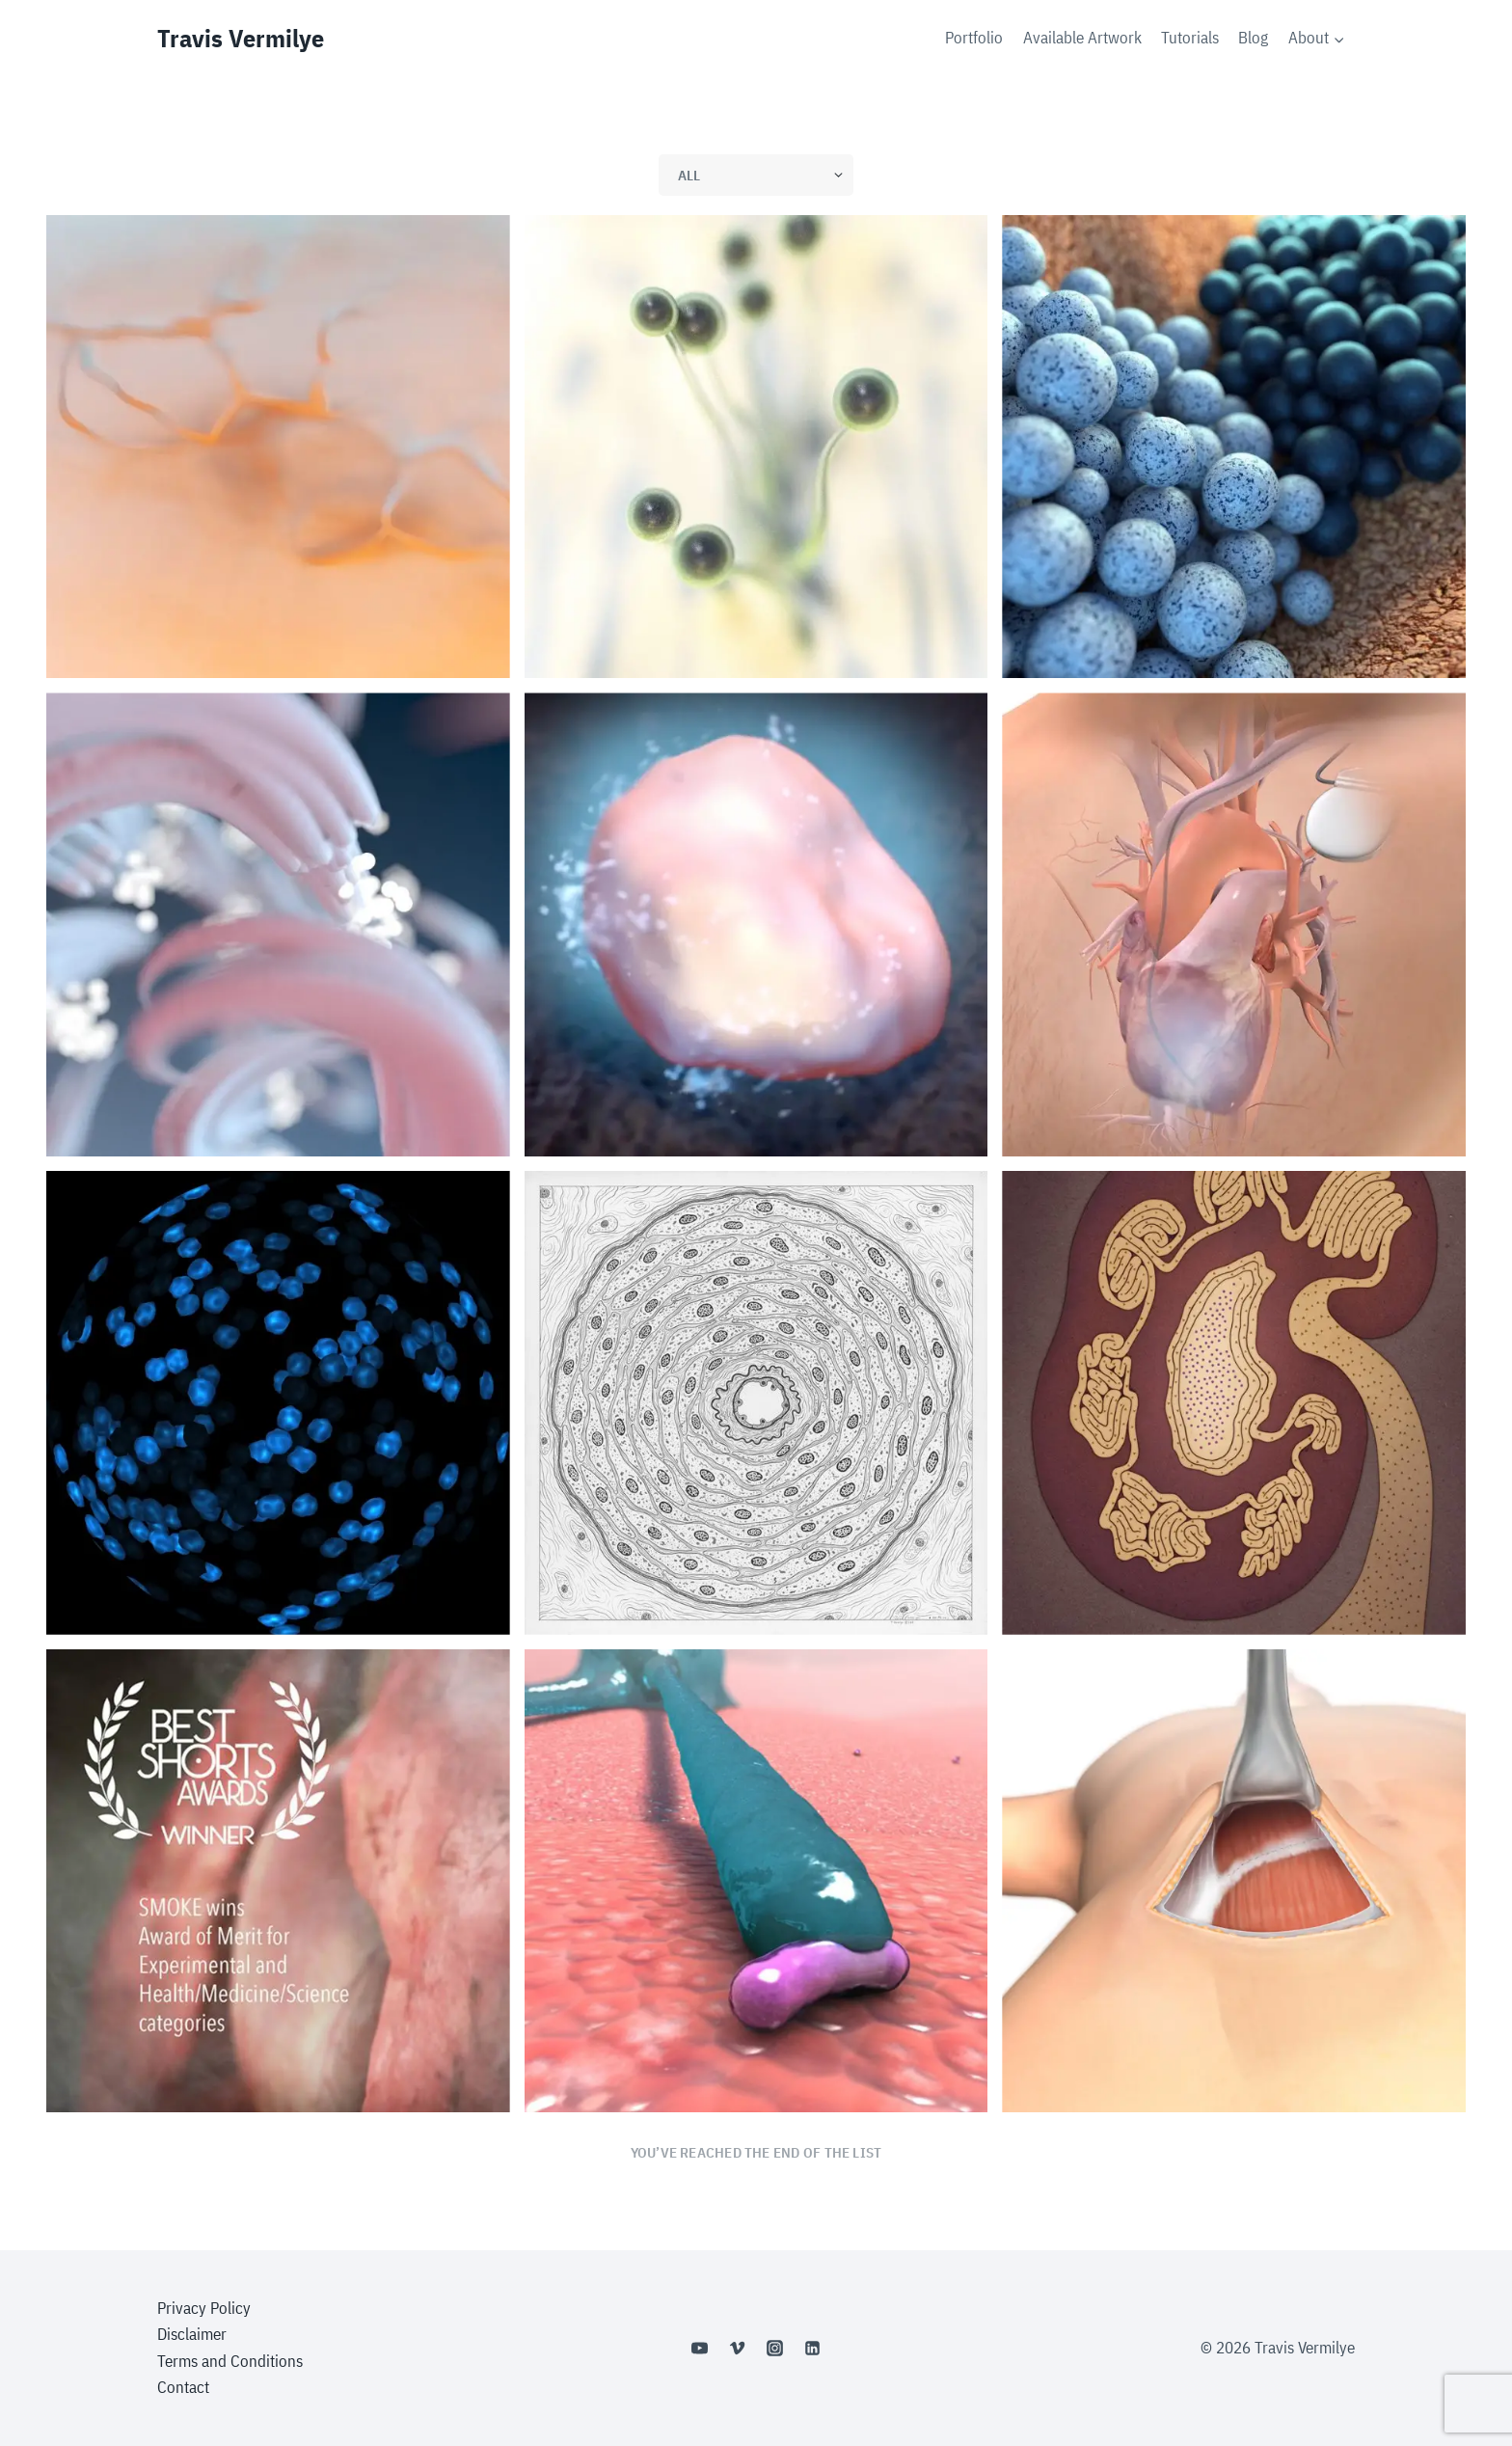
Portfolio (974, 37)
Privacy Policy (204, 2308)
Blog (1253, 37)
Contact (183, 2387)
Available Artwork (1082, 37)
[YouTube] (699, 2348)
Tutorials (1190, 37)
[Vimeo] (736, 2348)
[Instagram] (775, 2348)
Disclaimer (192, 2334)
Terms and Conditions (230, 2361)
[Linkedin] (812, 2348)
